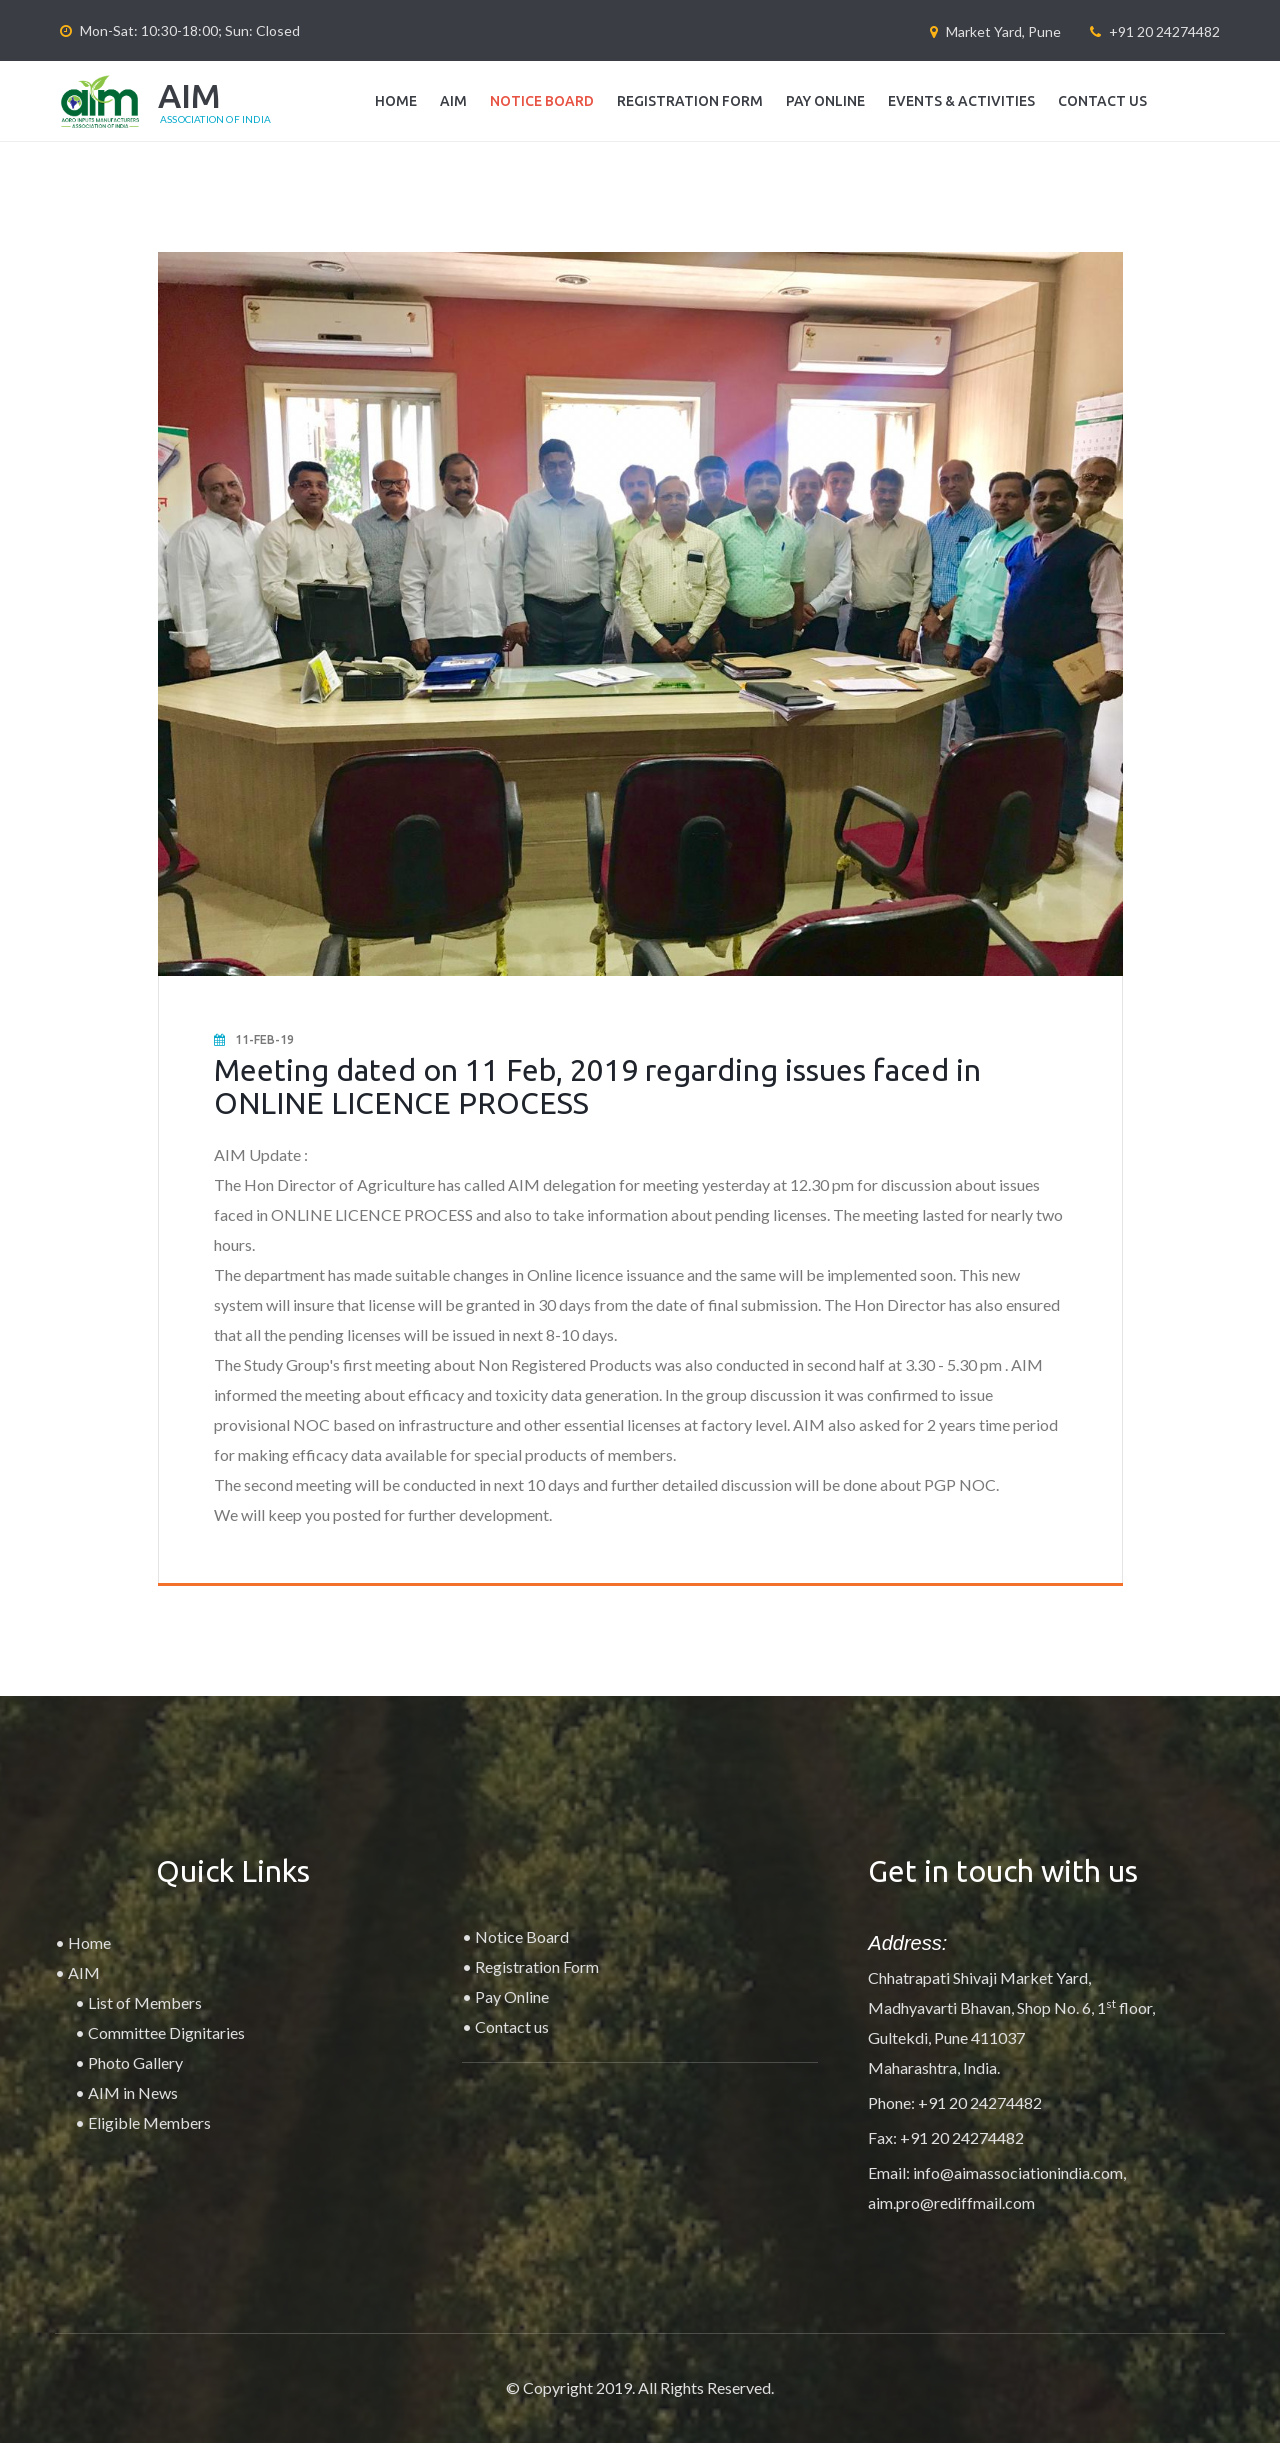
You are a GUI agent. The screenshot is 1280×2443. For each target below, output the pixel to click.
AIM (453, 101)
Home (396, 101)
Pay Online (825, 101)
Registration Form (690, 101)
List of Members (145, 2002)
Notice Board (542, 101)
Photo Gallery (135, 2062)
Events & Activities (961, 101)
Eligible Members (149, 2122)
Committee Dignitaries (166, 2032)
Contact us (1102, 101)
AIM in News (133, 2092)
